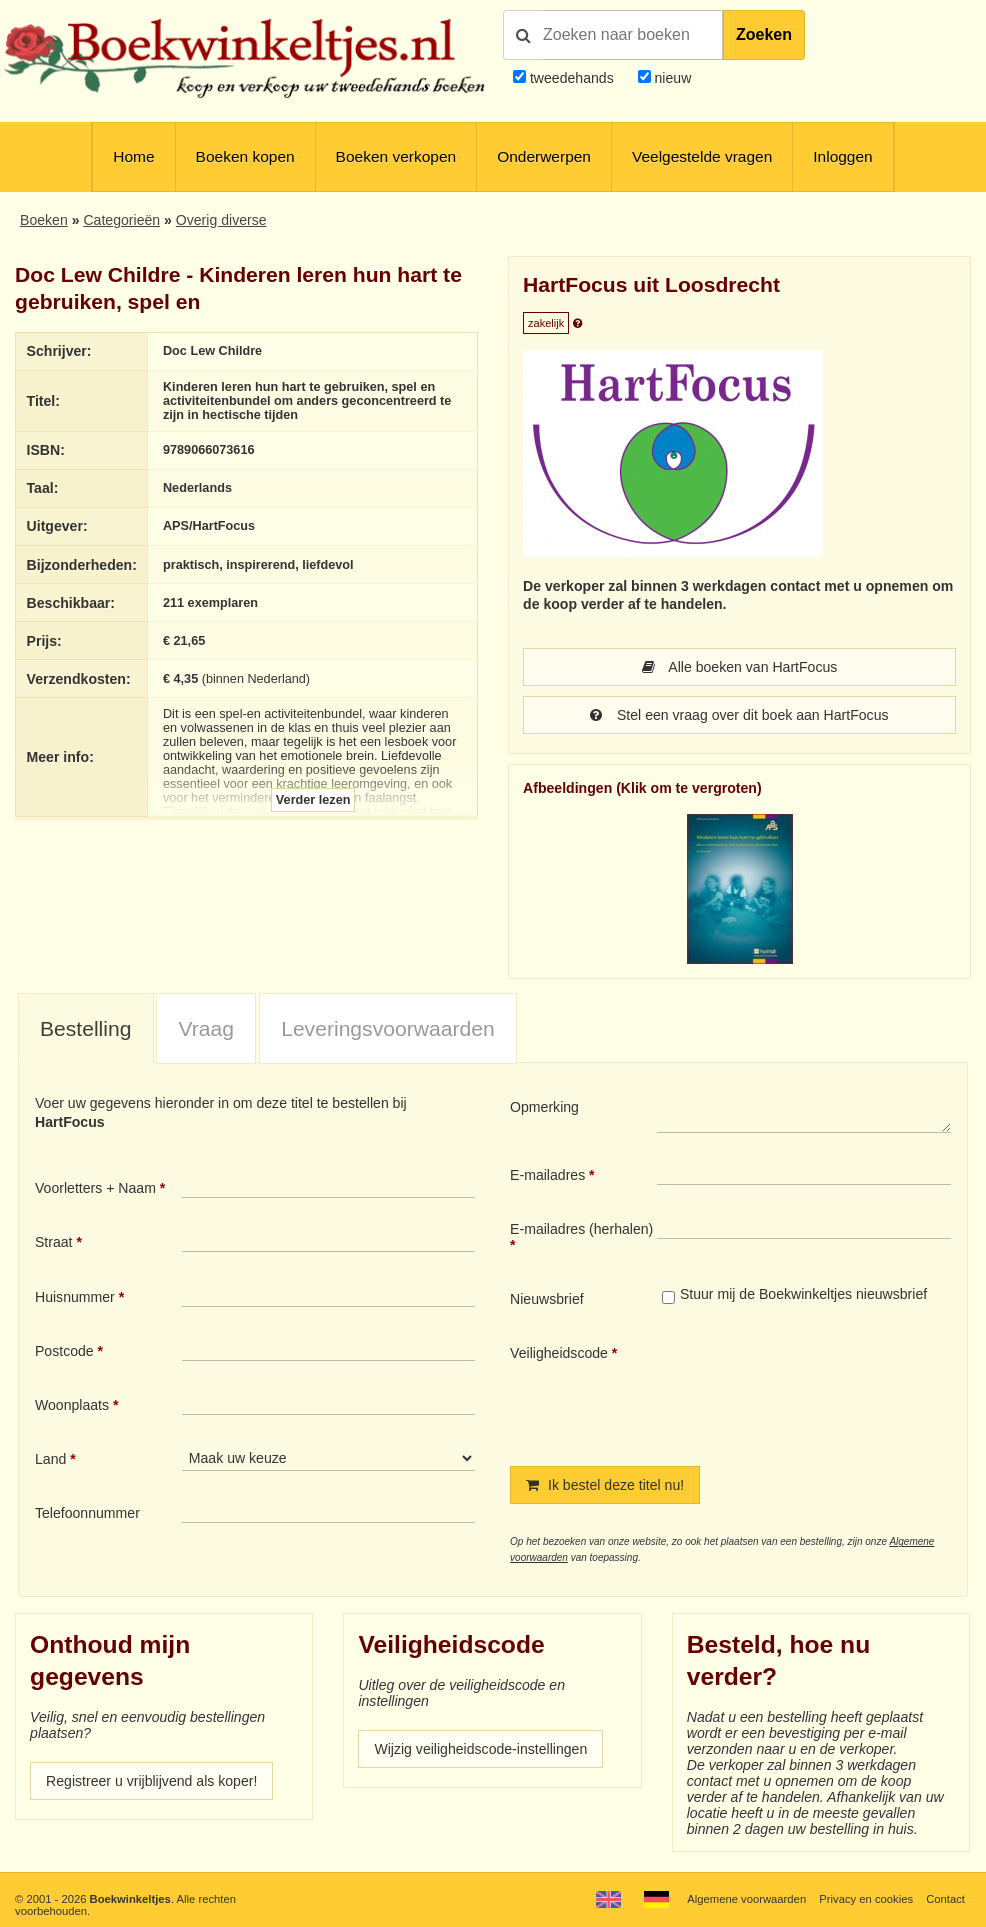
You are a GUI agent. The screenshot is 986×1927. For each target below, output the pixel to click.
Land (50, 1459)
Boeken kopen (245, 156)
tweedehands (572, 78)
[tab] (86, 1029)
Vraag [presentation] (207, 1028)
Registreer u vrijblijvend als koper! (151, 1781)
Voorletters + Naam (95, 1188)
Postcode (64, 1351)
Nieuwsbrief (547, 1299)
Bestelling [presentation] (86, 1028)
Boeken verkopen (396, 156)
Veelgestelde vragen (702, 156)
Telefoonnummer (87, 1513)
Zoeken (764, 34)
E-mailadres (547, 1175)
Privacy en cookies (866, 1899)
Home (133, 156)
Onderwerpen (544, 156)
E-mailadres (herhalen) (581, 1229)
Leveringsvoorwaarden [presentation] (388, 1028)
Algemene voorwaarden (746, 1899)
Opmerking (544, 1107)
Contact (945, 1899)
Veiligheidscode (559, 1353)
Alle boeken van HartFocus (740, 667)
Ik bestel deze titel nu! (605, 1485)
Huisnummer (75, 1297)
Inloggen (842, 156)
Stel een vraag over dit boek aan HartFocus (739, 715)
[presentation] (824, 1389)
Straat (54, 1242)
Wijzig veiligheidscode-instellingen (480, 1749)
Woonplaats (72, 1405)
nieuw (671, 78)
